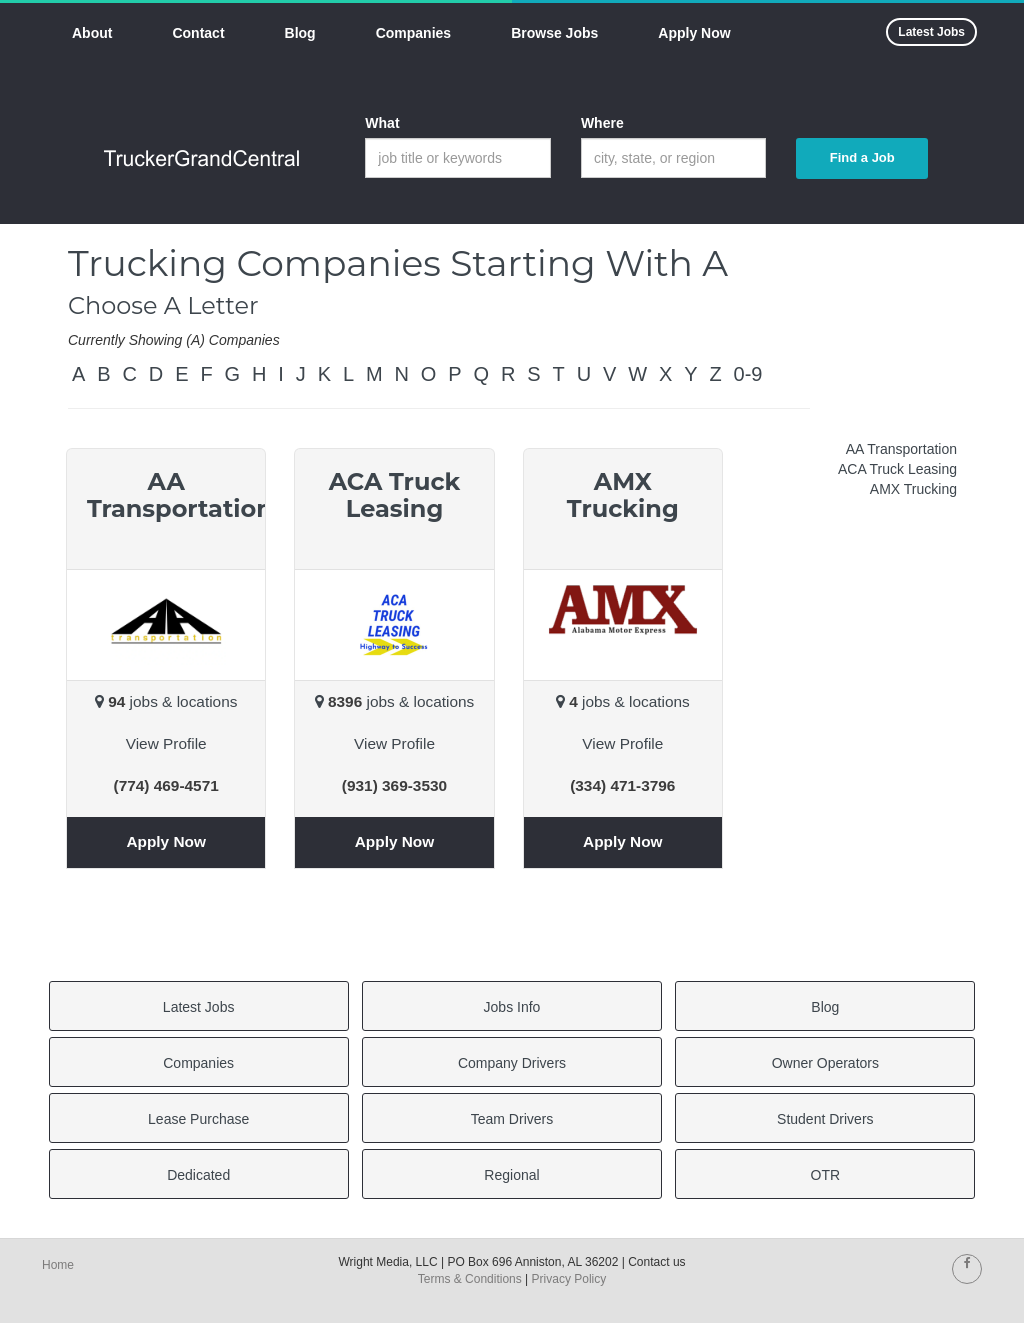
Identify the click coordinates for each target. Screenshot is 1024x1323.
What (382, 123)
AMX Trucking (913, 489)
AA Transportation (901, 449)
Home (58, 1265)
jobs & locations (166, 701)
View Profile (166, 743)
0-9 (748, 374)
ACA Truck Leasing (897, 469)
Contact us (656, 1262)
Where (602, 123)
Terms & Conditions (470, 1279)
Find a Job (862, 157)
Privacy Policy (569, 1279)
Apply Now (166, 841)
